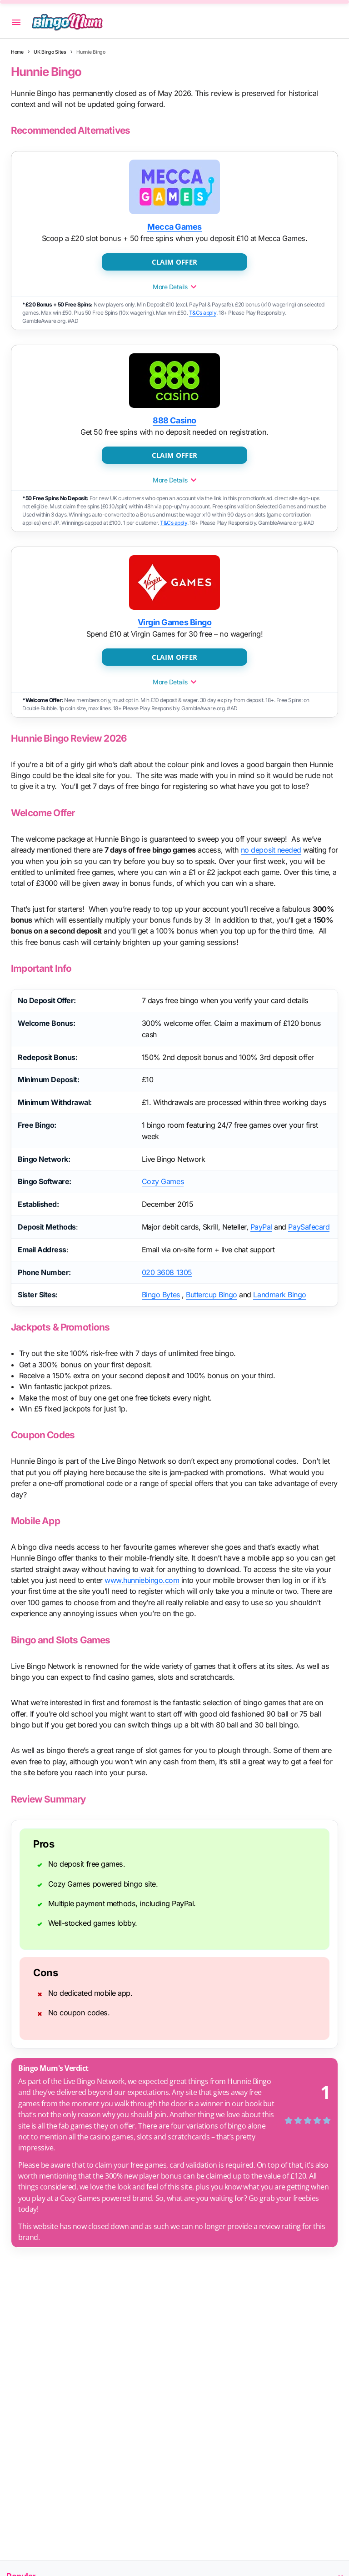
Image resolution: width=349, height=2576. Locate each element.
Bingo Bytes (161, 1294)
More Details (174, 287)
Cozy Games (163, 1181)
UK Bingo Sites (50, 52)
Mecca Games (174, 226)
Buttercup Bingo (211, 1294)
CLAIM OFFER (174, 261)
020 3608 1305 (167, 1272)
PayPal (261, 1226)
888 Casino (174, 420)
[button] (16, 22)
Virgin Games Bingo (174, 622)
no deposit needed (272, 849)
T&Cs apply (202, 312)
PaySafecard (308, 1226)
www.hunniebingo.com (143, 1580)
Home (17, 52)
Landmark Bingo (279, 1294)
